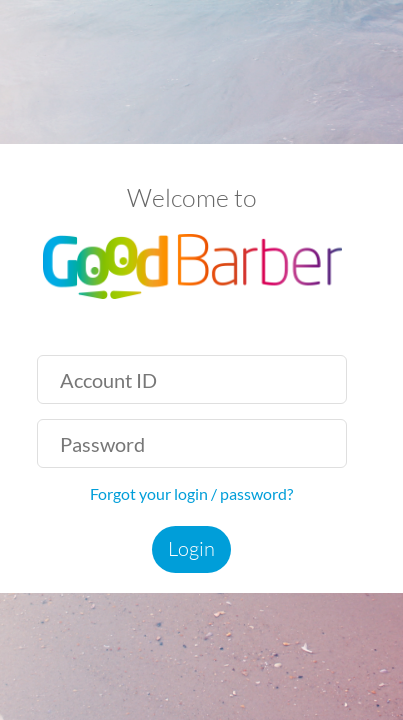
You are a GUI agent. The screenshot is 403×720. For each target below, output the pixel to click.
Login (191, 548)
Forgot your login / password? (191, 493)
